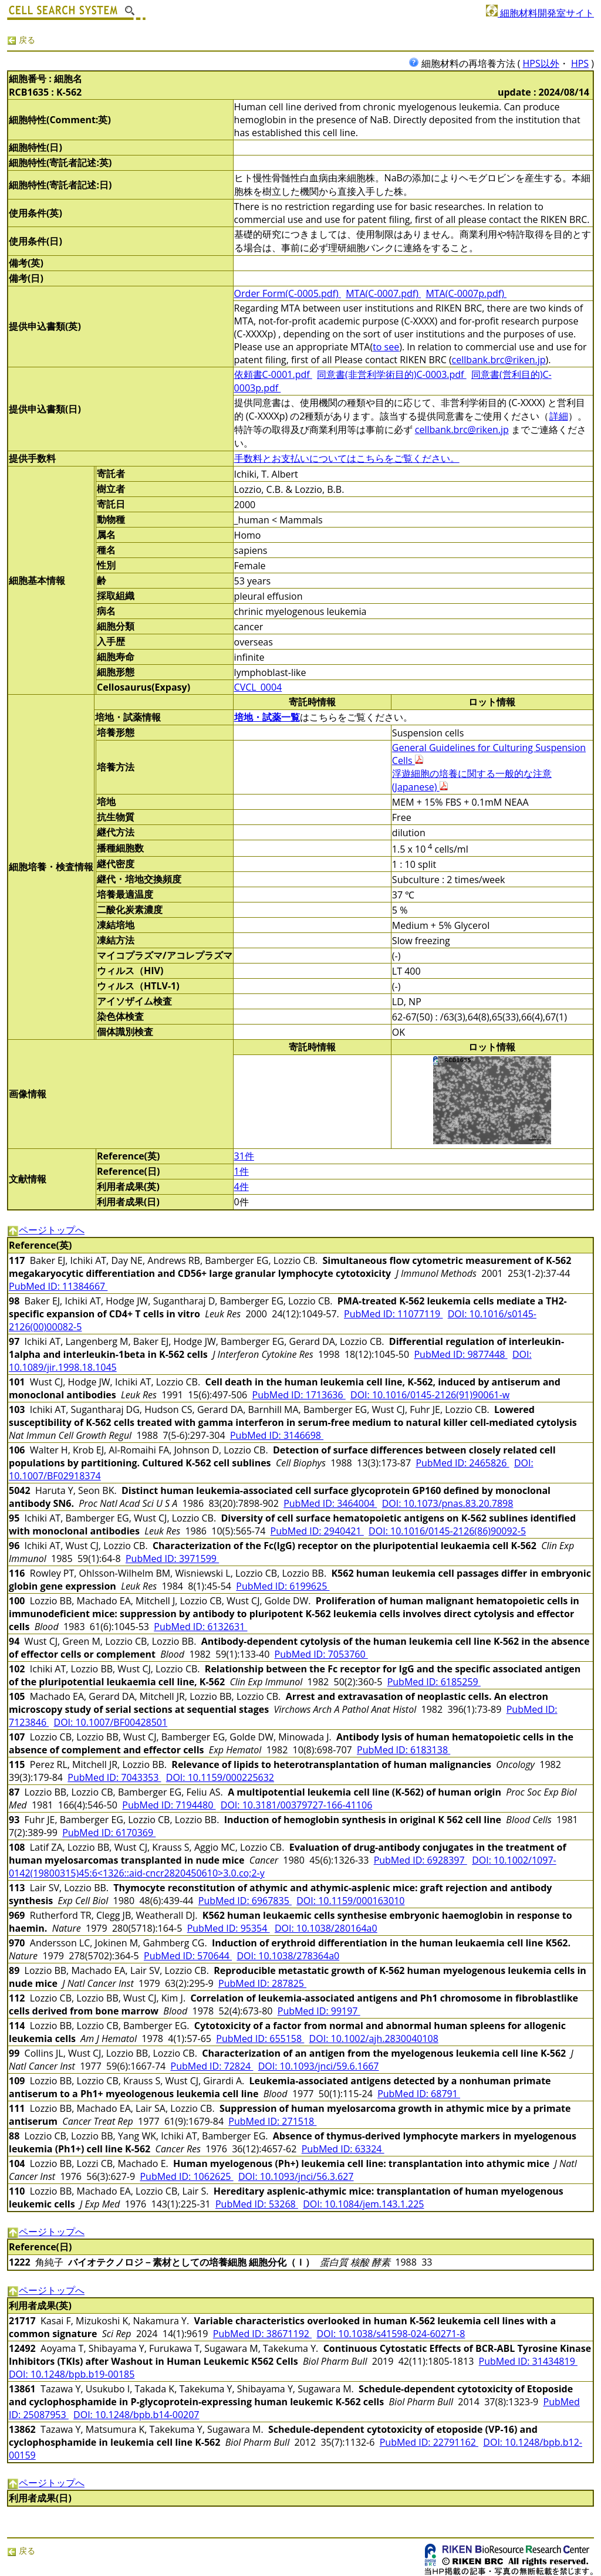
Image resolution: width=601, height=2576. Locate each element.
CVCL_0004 (258, 687)
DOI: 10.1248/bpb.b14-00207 (136, 2414)
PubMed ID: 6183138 (403, 1749)
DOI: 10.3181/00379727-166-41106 (297, 1805)
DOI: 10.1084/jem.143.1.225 (363, 2204)
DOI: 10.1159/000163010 (350, 1900)
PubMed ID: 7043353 (114, 1777)
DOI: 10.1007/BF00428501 (111, 1722)
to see (386, 346)
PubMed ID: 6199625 (282, 1586)
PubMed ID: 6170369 (109, 1832)
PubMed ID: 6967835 (245, 1900)
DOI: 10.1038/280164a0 (326, 1928)
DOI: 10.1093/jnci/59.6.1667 (318, 2066)
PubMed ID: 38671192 (262, 2333)
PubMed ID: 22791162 (429, 2442)
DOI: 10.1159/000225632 (220, 1777)
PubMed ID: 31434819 (528, 2361)
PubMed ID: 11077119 (393, 1313)
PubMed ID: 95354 (228, 1928)
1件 (241, 1171)
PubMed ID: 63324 (343, 2148)
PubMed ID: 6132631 (200, 1626)
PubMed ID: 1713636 (299, 1394)
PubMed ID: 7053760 (321, 1654)
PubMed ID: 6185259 (434, 1681)
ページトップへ (46, 1229)
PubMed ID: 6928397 (420, 1860)
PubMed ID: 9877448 (460, 1354)
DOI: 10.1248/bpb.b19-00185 (71, 2374)
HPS (580, 63)
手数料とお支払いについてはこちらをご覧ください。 (347, 458)
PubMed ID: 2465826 (462, 1462)
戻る (21, 39)
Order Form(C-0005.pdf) (287, 293)
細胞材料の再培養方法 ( (465, 63)
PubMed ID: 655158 (260, 2038)
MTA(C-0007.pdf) (383, 293)
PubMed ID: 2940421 (317, 1530)
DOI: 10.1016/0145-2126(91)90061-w (429, 1394)
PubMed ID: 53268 (256, 2204)
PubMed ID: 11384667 (58, 1286)
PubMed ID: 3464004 (330, 1503)
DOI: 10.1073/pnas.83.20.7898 (448, 1503)
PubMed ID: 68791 (418, 2093)
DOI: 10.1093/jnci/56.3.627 (296, 2176)
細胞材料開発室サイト (540, 12)
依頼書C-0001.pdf (273, 374)
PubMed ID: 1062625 (186, 2176)
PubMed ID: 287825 (262, 1983)
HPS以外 (541, 63)
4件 (241, 1186)
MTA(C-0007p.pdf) (466, 293)
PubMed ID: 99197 (319, 2010)
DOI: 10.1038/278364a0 (288, 1955)
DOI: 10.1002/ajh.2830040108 (373, 2038)
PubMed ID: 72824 (212, 2066)
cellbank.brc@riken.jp (499, 359)
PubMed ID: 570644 (188, 1955)
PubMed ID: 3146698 (276, 1435)
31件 (244, 1156)
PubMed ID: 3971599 (172, 1558)
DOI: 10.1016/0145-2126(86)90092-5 (447, 1530)
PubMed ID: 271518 (272, 2121)
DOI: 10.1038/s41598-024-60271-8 (390, 2333)
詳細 (558, 416)
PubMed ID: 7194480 (168, 1805)
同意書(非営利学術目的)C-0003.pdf (392, 374)
